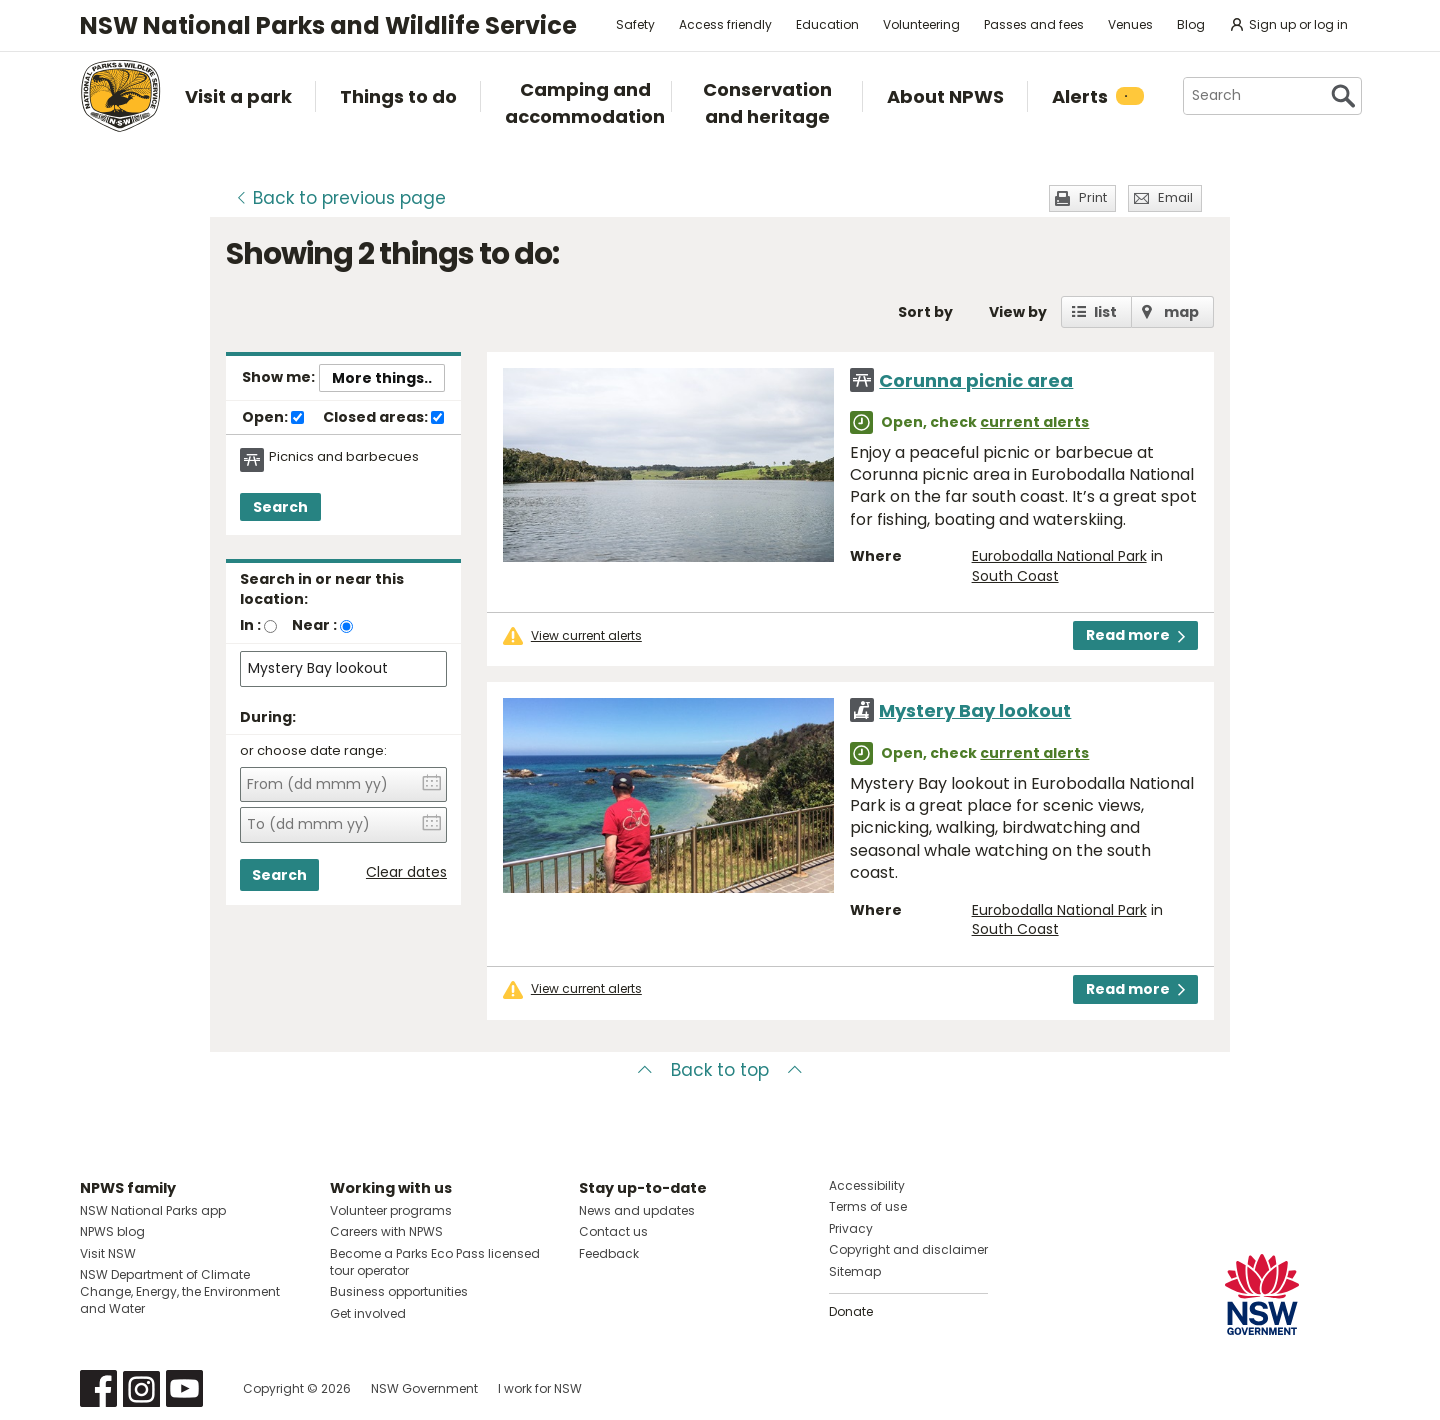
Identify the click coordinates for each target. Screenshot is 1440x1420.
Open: (273, 418)
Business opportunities (399, 1291)
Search (280, 507)
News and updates (637, 1210)
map (1181, 312)
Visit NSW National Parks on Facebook (98, 1388)
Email (1175, 197)
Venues (1130, 24)
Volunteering (921, 24)
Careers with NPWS (386, 1231)
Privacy (851, 1228)
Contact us (613, 1231)
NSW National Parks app (153, 1210)
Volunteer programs (391, 1210)
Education (827, 24)
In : (250, 625)
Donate (851, 1311)
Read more (1135, 635)
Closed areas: (383, 418)
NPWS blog (112, 1231)
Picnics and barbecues (344, 457)
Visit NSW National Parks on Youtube (184, 1388)
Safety (635, 24)
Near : (314, 625)
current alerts (1034, 422)
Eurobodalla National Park (1059, 556)
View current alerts (586, 636)
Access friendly (725, 24)
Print (1093, 197)
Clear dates (406, 872)
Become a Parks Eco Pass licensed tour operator (435, 1262)
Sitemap (855, 1271)
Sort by (925, 312)
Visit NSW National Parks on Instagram (141, 1388)
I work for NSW (540, 1388)
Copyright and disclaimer (908, 1249)
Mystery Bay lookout (975, 710)
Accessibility (867, 1185)
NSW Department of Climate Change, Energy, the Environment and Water (180, 1291)
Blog (1191, 24)
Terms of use (868, 1206)
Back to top (720, 1070)
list (1105, 312)
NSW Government (424, 1388)
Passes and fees (1034, 24)
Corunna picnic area (976, 380)
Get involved (368, 1313)
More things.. (382, 378)
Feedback (609, 1253)
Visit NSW (108, 1253)
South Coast (1015, 576)
